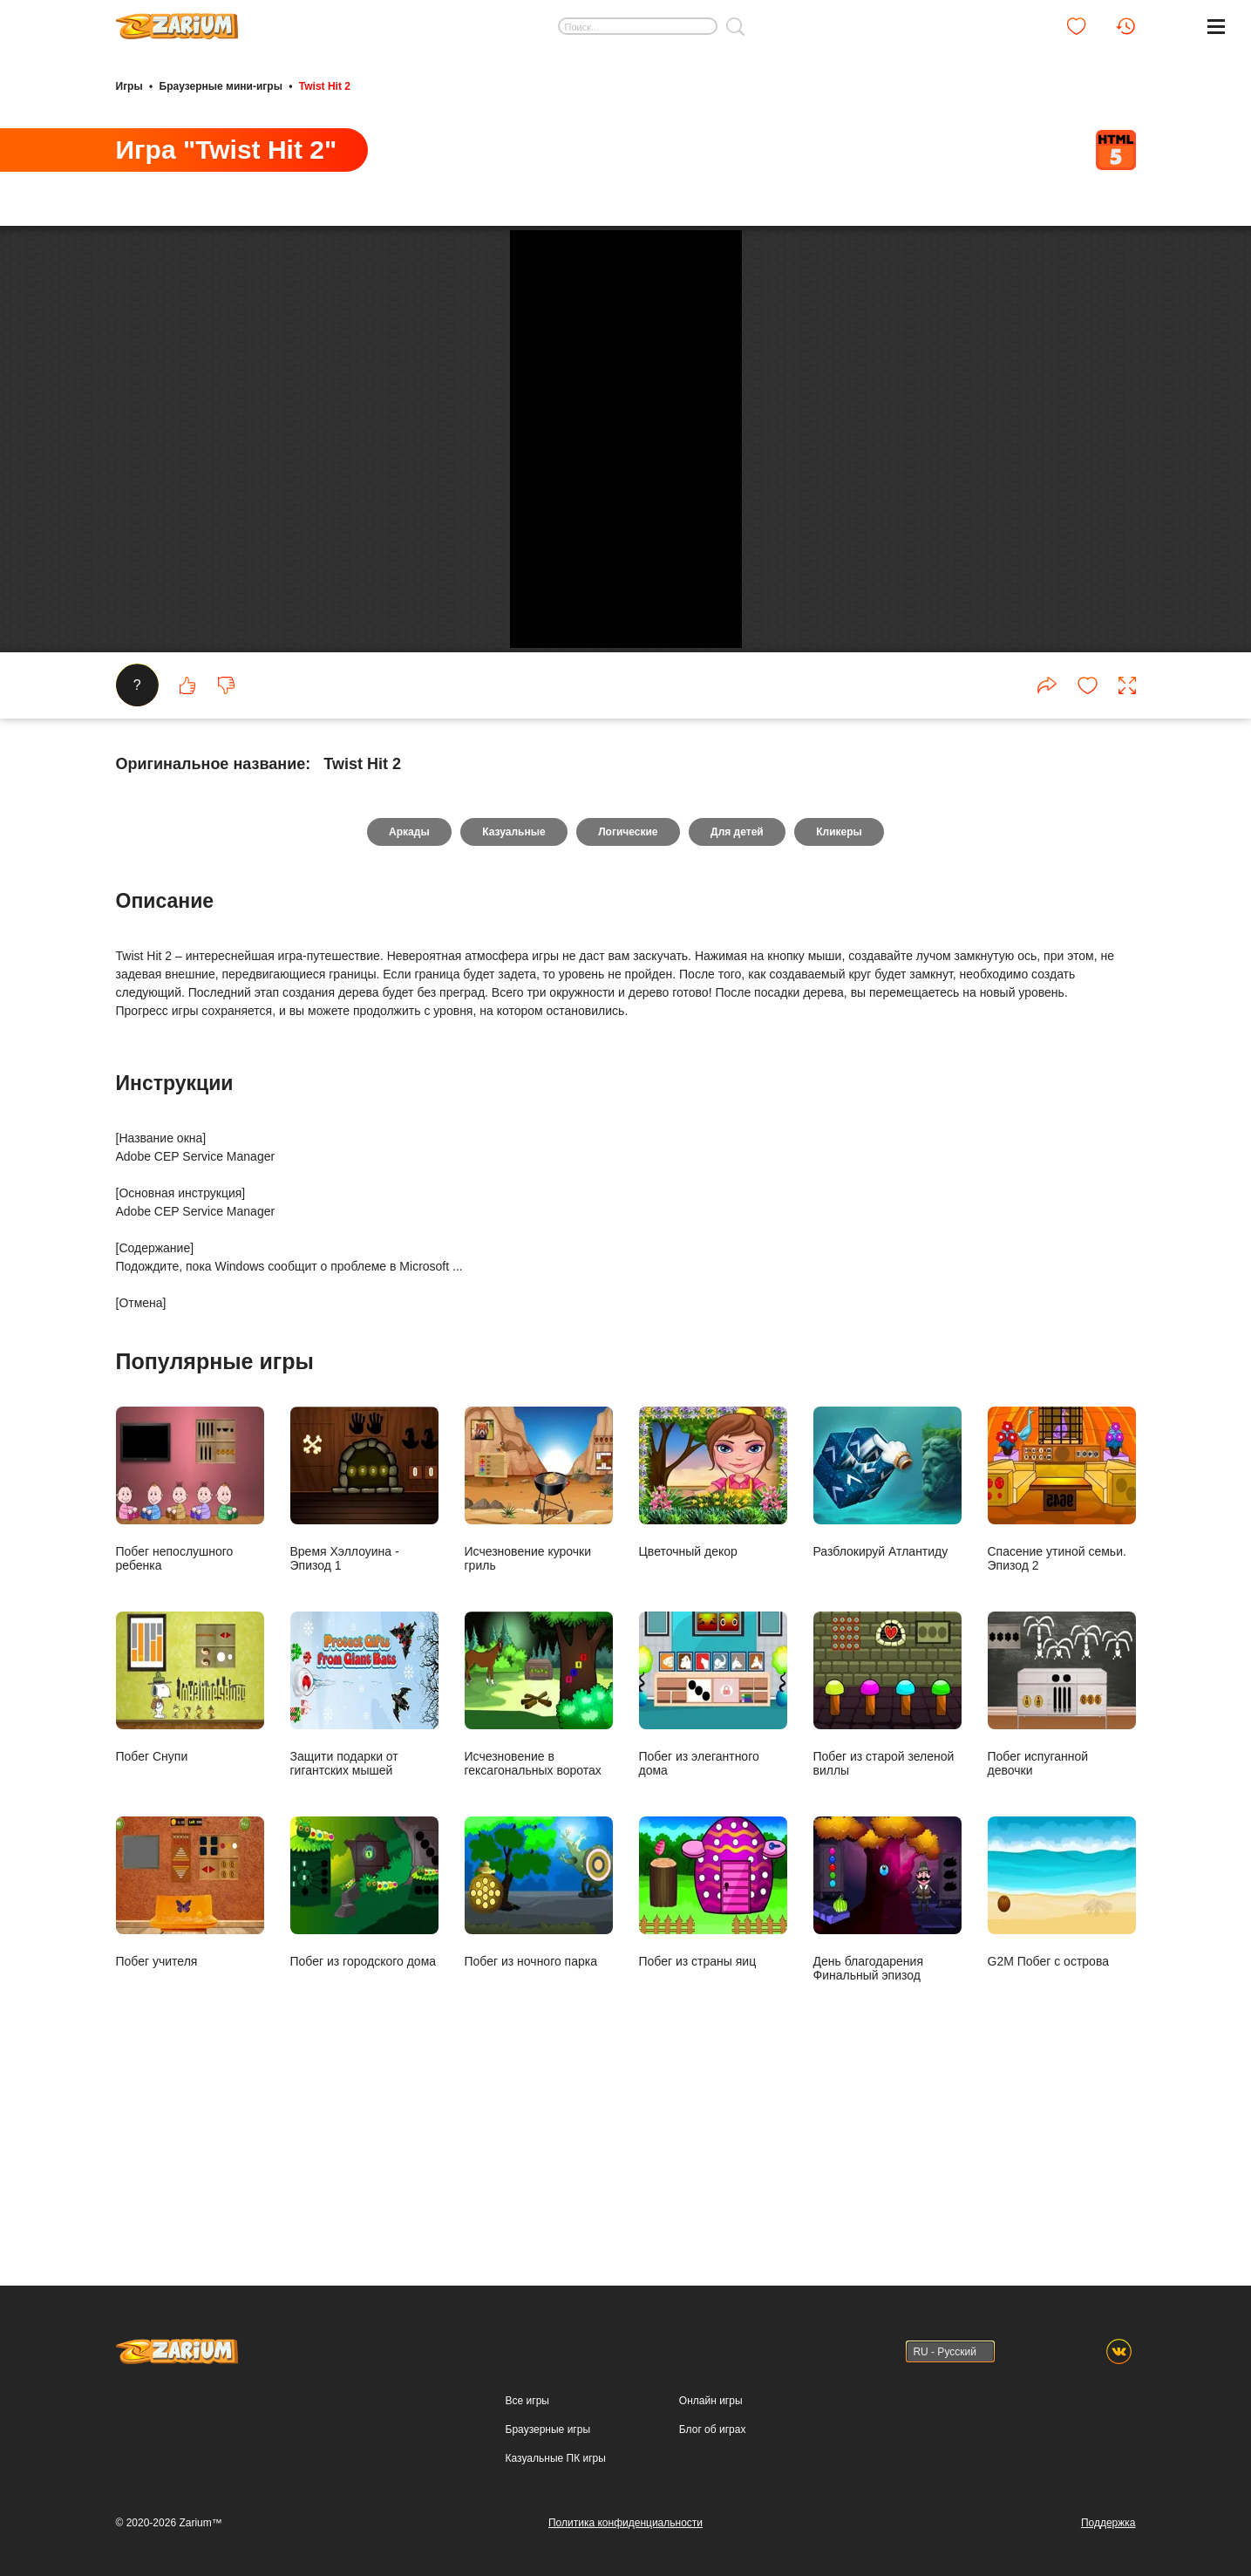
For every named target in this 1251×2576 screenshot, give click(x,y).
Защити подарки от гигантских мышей (364, 1871)
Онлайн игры (711, 2401)
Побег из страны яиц (713, 2069)
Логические (627, 1010)
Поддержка (1108, 2523)
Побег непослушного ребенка (190, 1666)
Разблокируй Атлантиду (887, 1659)
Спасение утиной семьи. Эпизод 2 (1062, 1666)
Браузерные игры (548, 2429)
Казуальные (512, 1010)
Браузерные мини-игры (221, 85)
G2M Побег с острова (1062, 2069)
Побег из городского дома (364, 2069)
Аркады (406, 1010)
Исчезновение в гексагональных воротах (539, 1871)
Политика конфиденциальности (625, 2523)
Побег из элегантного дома (713, 1871)
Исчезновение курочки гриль (539, 1666)
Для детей (738, 1010)
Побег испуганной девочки (1062, 1871)
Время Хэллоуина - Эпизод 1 (364, 1666)
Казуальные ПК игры (556, 2458)
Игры (129, 85)
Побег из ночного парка (539, 2069)
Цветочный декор (713, 1659)
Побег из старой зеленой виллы (887, 1871)
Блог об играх (712, 2429)
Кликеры (842, 1010)
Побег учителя (190, 2069)
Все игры (527, 2401)
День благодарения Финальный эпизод (887, 2076)
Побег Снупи (190, 1864)
